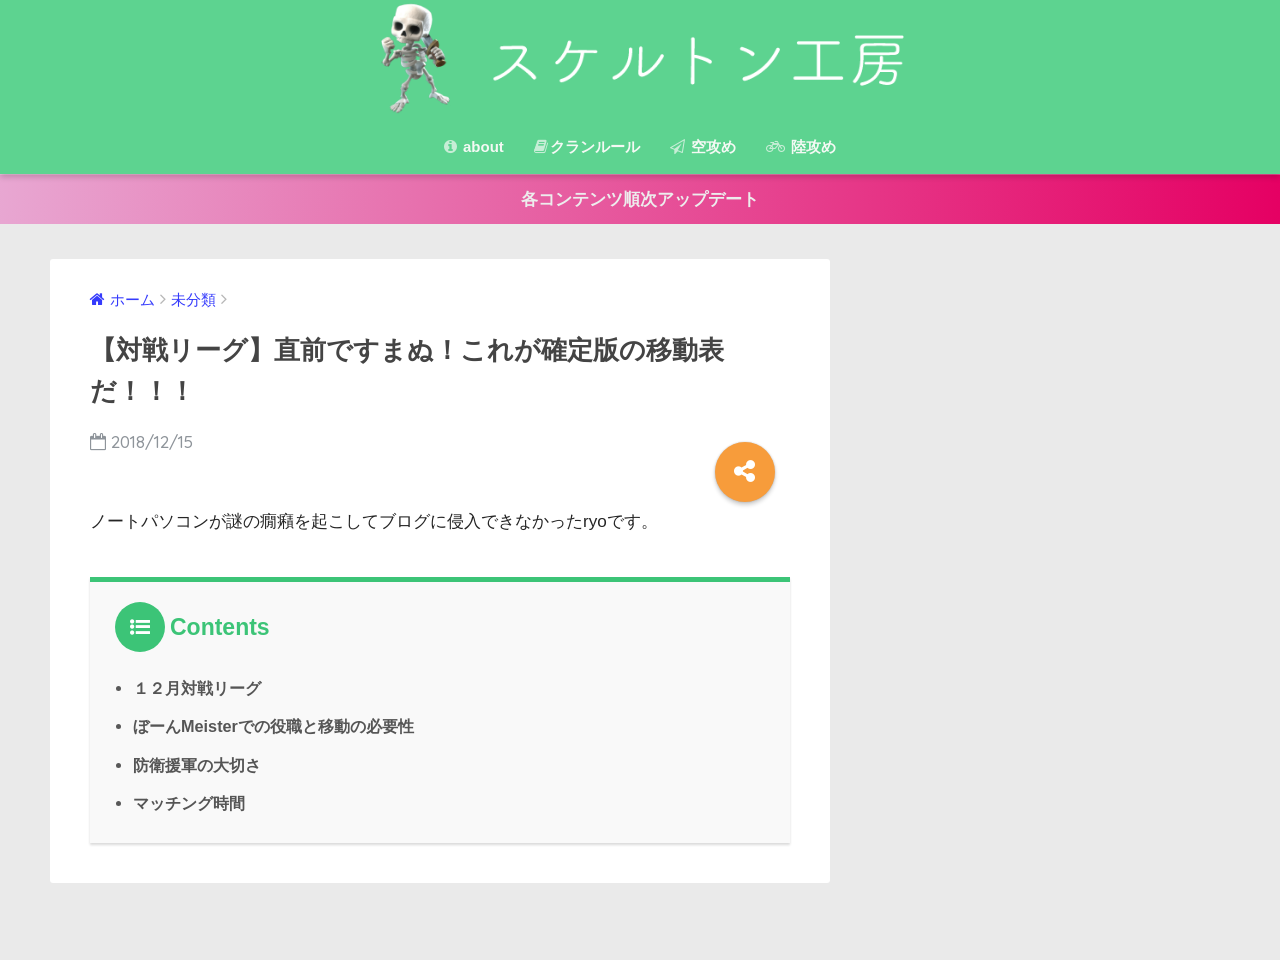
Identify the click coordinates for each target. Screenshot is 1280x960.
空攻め (703, 146)
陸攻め (801, 146)
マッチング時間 (189, 803)
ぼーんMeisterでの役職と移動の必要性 (273, 726)
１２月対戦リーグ (197, 688)
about (474, 146)
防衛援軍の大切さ (197, 765)
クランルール (587, 146)
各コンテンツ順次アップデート (640, 199)
